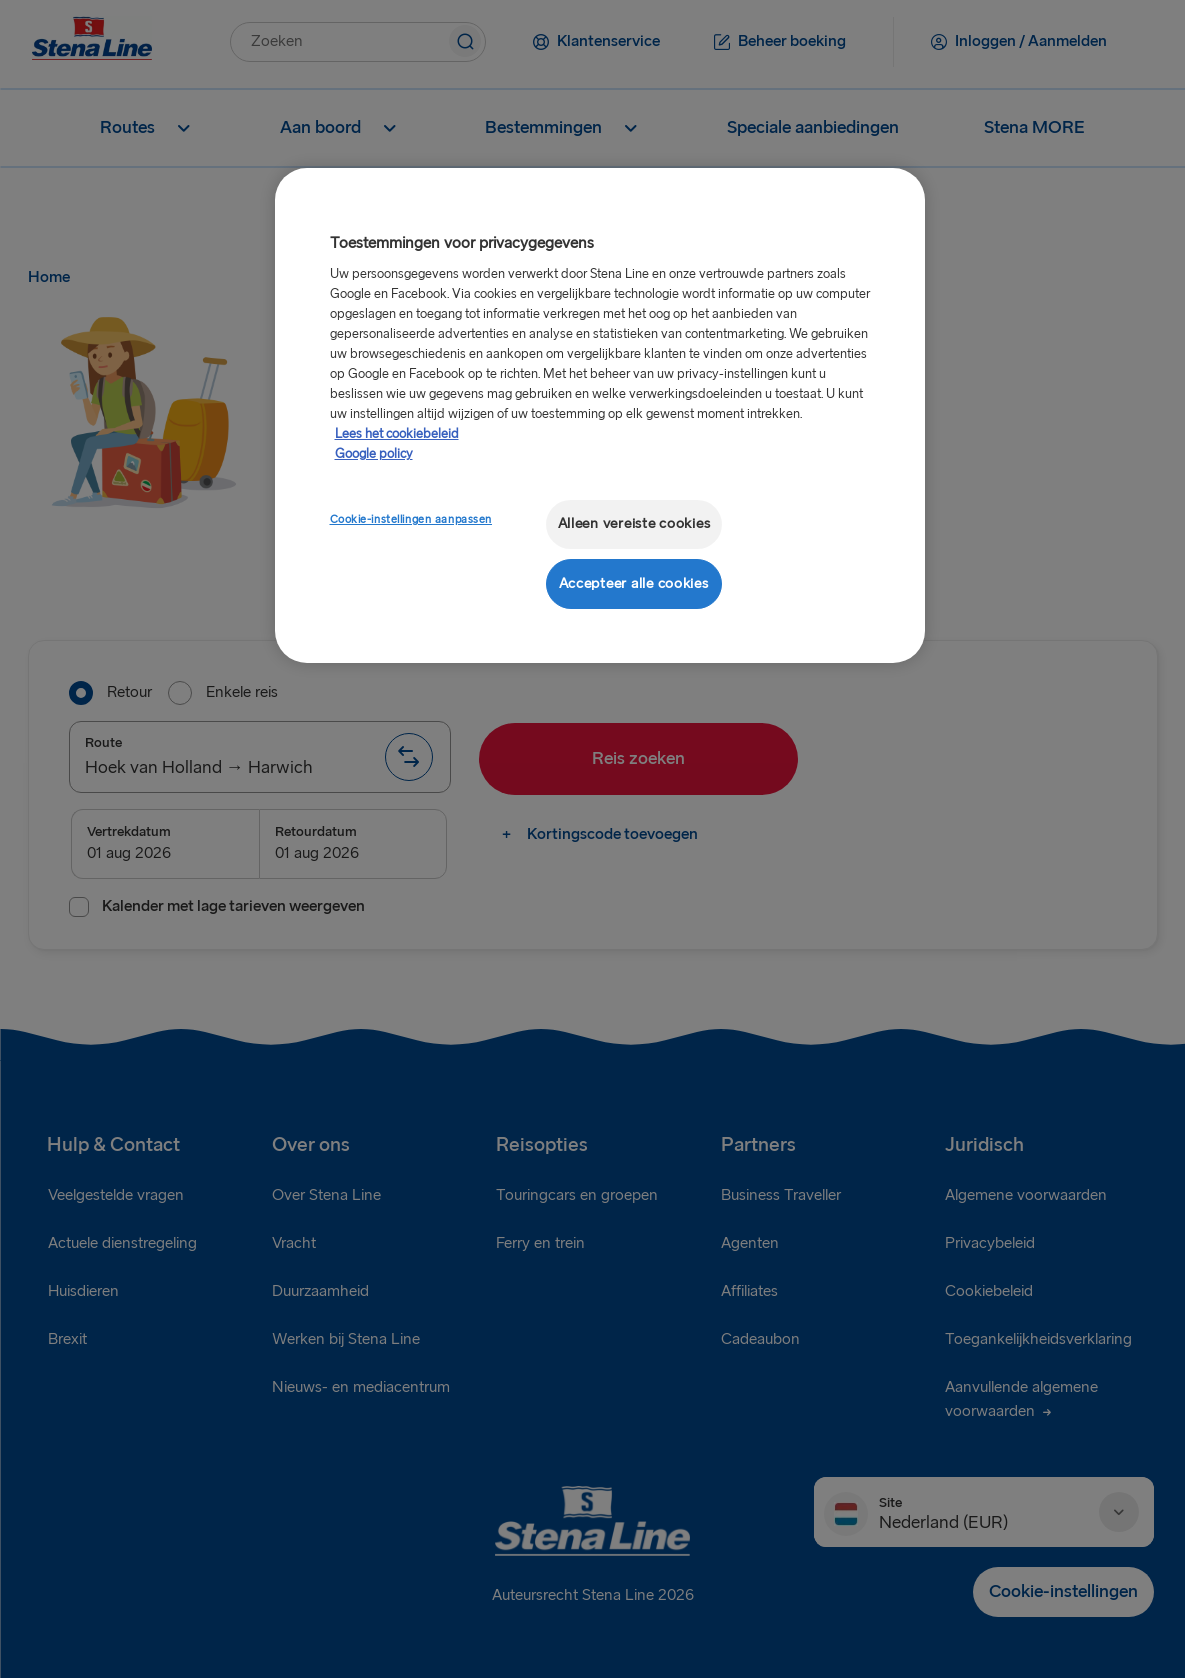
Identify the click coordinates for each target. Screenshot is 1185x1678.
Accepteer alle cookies (634, 583)
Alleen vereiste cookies (634, 523)
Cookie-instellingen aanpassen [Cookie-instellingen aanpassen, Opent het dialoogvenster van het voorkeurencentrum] (411, 519)
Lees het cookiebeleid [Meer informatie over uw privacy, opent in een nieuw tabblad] (397, 434)
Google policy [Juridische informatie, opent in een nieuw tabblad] (374, 454)
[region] (600, 415)
